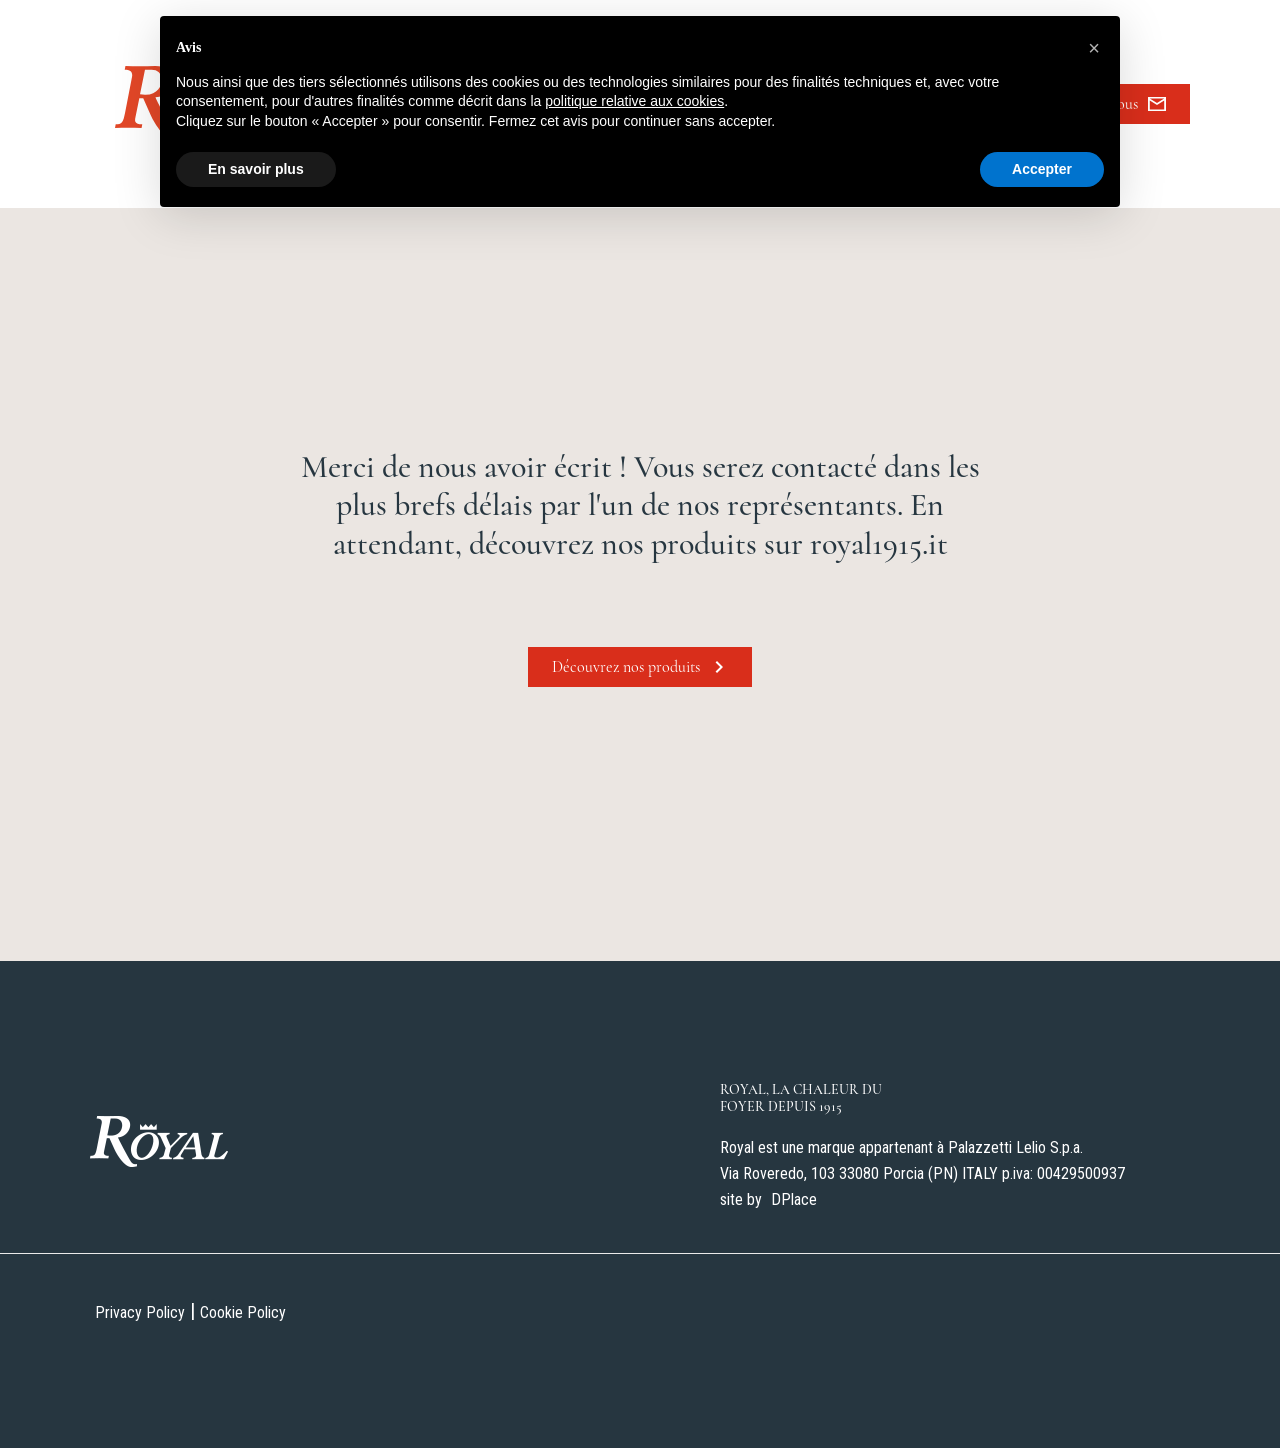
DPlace (794, 1199)
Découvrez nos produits (640, 667)
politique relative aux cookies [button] (634, 101)
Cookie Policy (243, 1312)
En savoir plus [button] (256, 169)
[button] (1094, 48)
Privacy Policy (140, 1312)
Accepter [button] (1042, 169)
